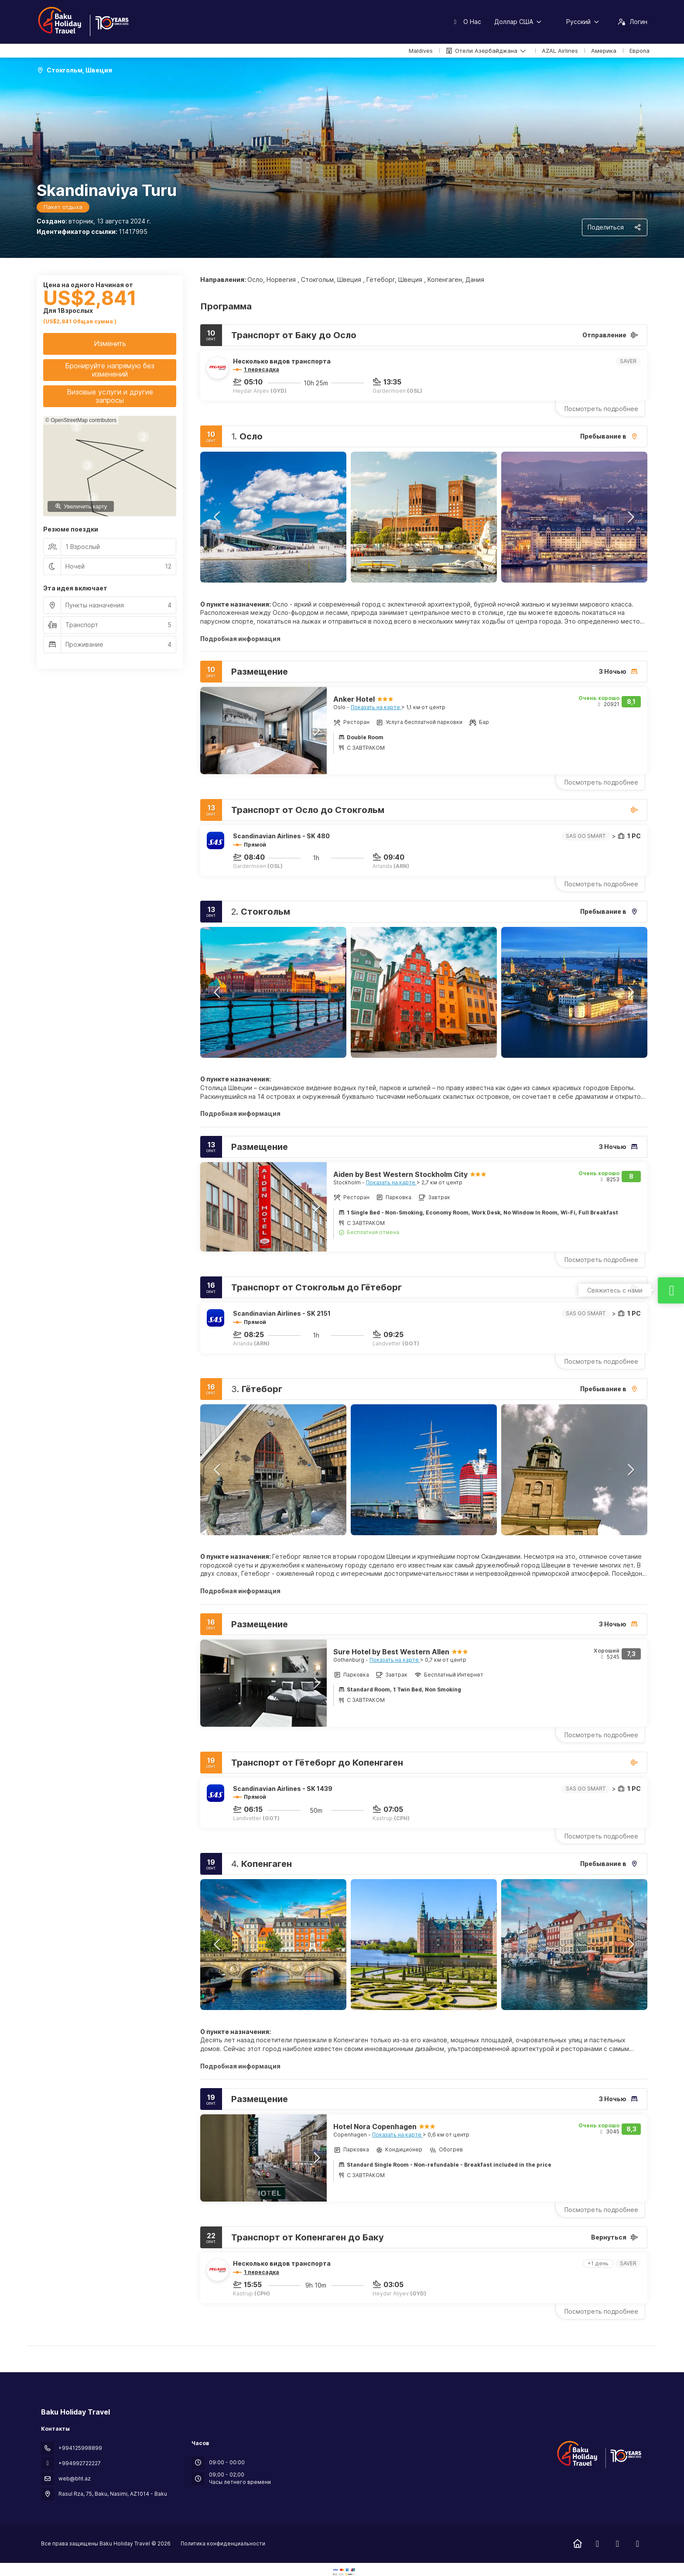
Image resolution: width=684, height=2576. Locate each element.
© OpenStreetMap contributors (80, 420)
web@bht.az (74, 2478)
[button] (217, 517)
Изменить (110, 343)
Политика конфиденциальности (223, 2543)
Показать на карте (376, 707)
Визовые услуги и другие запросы (110, 396)
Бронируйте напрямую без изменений (109, 369)
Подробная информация (240, 638)
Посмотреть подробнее (601, 408)
